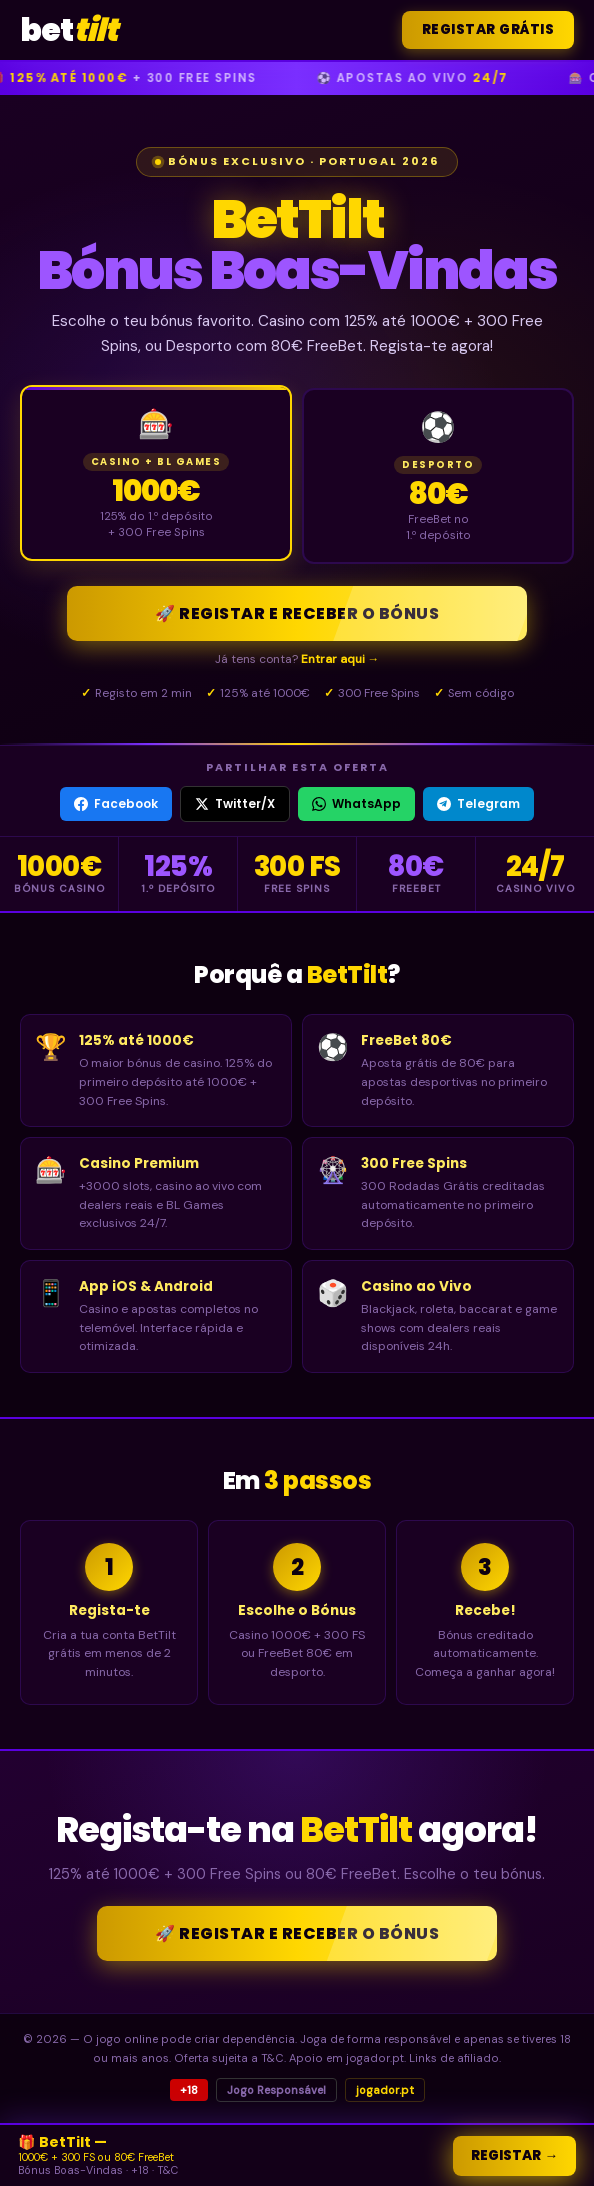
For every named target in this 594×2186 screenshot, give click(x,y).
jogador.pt (385, 2090)
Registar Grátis (488, 29)
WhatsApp (356, 803)
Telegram (478, 803)
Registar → (514, 2155)
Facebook (116, 803)
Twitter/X (235, 803)
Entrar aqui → (340, 659)
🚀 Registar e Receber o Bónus (297, 613)
